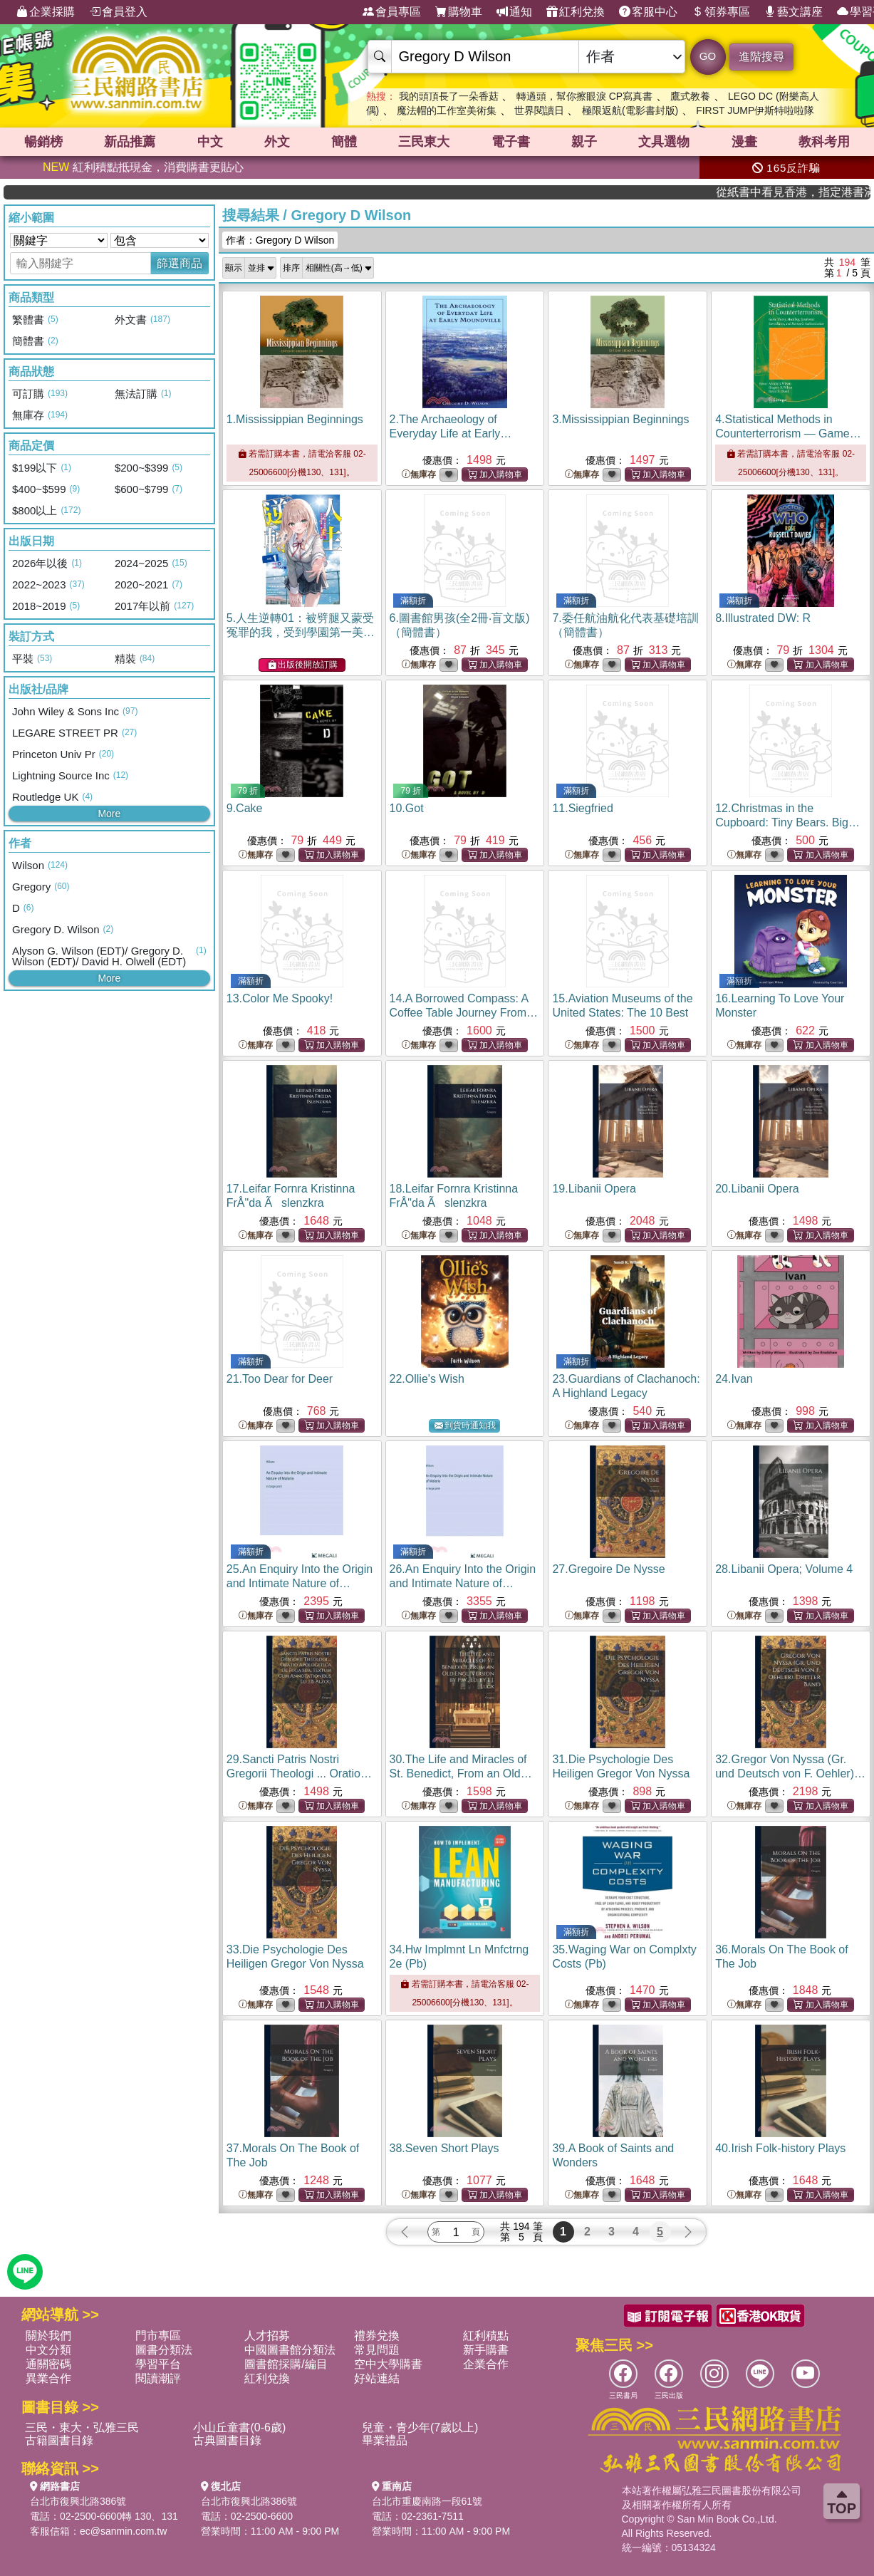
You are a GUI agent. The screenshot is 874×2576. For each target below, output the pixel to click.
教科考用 (824, 142)
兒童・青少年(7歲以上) (420, 2427)
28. (784, 1569)
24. (734, 1379)
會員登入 (118, 12)
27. (608, 1569)
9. (245, 808)
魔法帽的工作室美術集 (446, 110)
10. (407, 808)
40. (780, 2148)
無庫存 (419, 475)
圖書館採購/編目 (285, 2364)
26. (463, 1583)
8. (763, 618)
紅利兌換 (575, 12)
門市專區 (158, 2336)
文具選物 (664, 142)
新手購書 (486, 2350)
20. (756, 1189)
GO (707, 56)
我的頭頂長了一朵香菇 (449, 96)
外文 (277, 142)
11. (582, 808)
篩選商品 (179, 263)
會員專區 (392, 12)
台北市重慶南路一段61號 (427, 2501)
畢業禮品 (384, 2440)
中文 (210, 142)
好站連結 (377, 2378)
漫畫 (744, 142)
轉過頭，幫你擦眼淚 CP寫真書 (584, 96)
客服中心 (648, 12)
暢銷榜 (43, 142)
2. (451, 433)
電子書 (510, 142)
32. (790, 1773)
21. (280, 1379)
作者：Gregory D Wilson (280, 240)
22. (427, 1379)
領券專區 (721, 12)
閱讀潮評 (158, 2378)
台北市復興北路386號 (78, 2501)
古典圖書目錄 (227, 2440)
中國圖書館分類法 (289, 2350)
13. (280, 998)
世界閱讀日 (539, 110)
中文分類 (48, 2350)
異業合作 (48, 2378)
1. (295, 419)
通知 (514, 12)
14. (464, 1012)
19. (593, 1189)
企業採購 (45, 12)
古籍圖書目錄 (59, 2440)
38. (444, 2148)
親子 (584, 142)
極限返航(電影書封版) (630, 110)
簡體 (344, 142)
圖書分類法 (163, 2350)
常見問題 (377, 2350)
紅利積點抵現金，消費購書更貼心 (143, 167)
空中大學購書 (388, 2364)
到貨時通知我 (465, 1426)
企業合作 (486, 2364)
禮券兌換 (377, 2336)
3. (620, 419)
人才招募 (267, 2336)
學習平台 (158, 2364)
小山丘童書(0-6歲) (239, 2427)
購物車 (458, 12)
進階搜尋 (761, 57)
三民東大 (423, 142)
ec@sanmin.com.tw (123, 2531)
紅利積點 (486, 2336)
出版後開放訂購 (303, 665)
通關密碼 (48, 2364)
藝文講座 (793, 12)
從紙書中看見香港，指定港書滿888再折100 (823, 192)
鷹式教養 (690, 96)
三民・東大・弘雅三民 (82, 2427)
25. (300, 1583)
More (109, 813)
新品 (129, 142)
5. (301, 632)
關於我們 (48, 2336)
